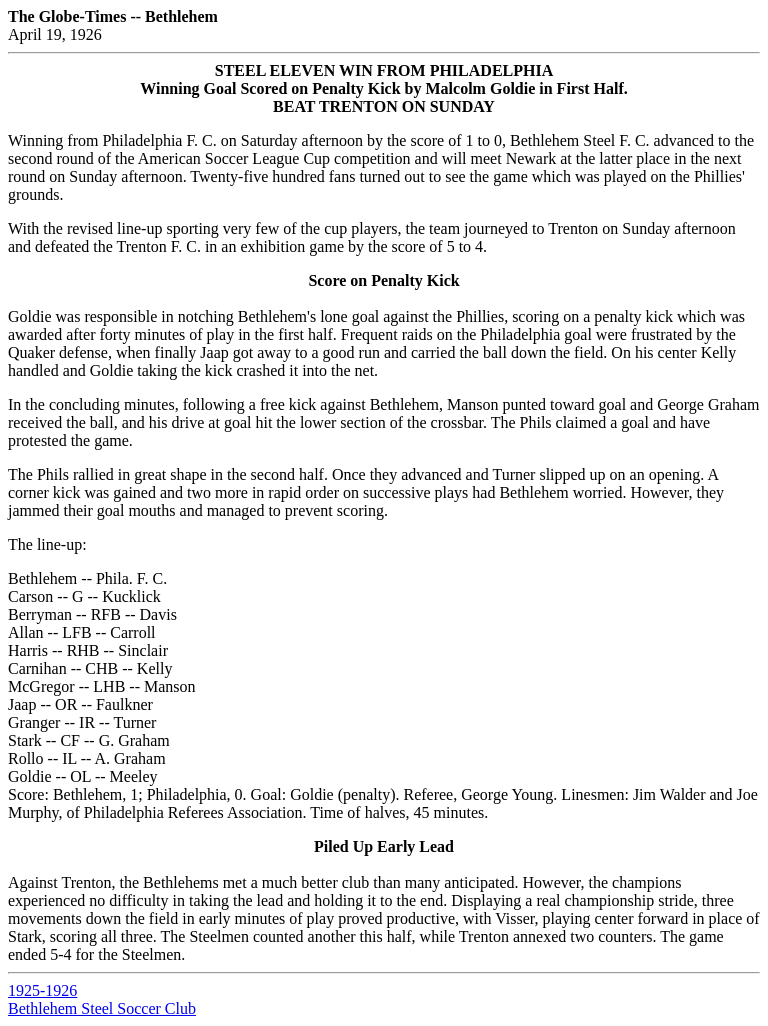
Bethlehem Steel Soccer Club (102, 1008)
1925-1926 (42, 990)
